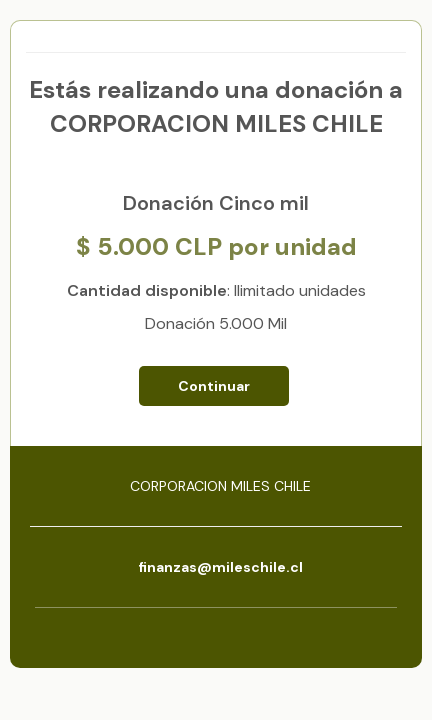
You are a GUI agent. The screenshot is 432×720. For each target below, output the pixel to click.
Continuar (214, 386)
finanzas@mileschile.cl (220, 567)
